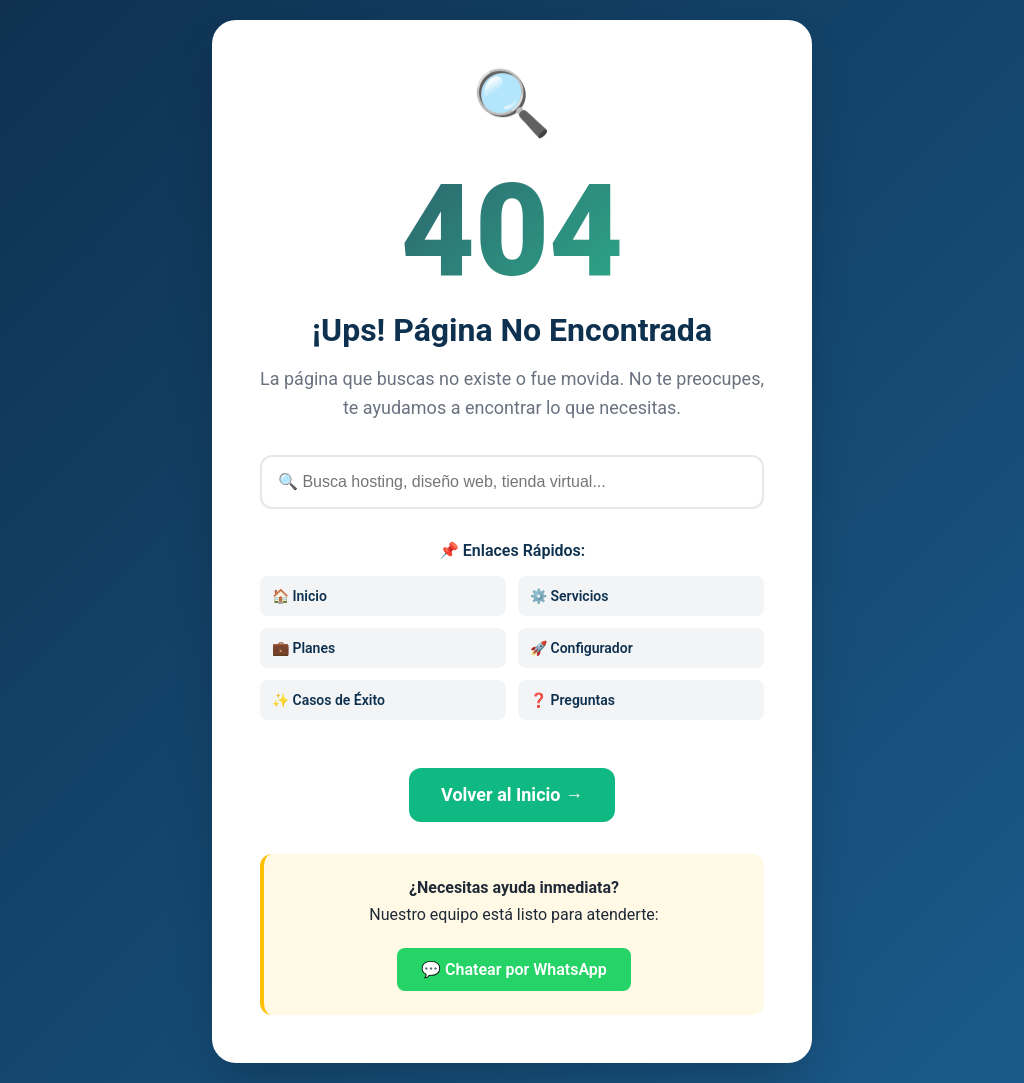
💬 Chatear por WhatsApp (514, 969)
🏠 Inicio (299, 596)
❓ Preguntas (572, 700)
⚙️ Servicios (569, 596)
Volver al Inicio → (512, 794)
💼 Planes (303, 648)
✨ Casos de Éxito (328, 700)
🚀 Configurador (581, 648)
